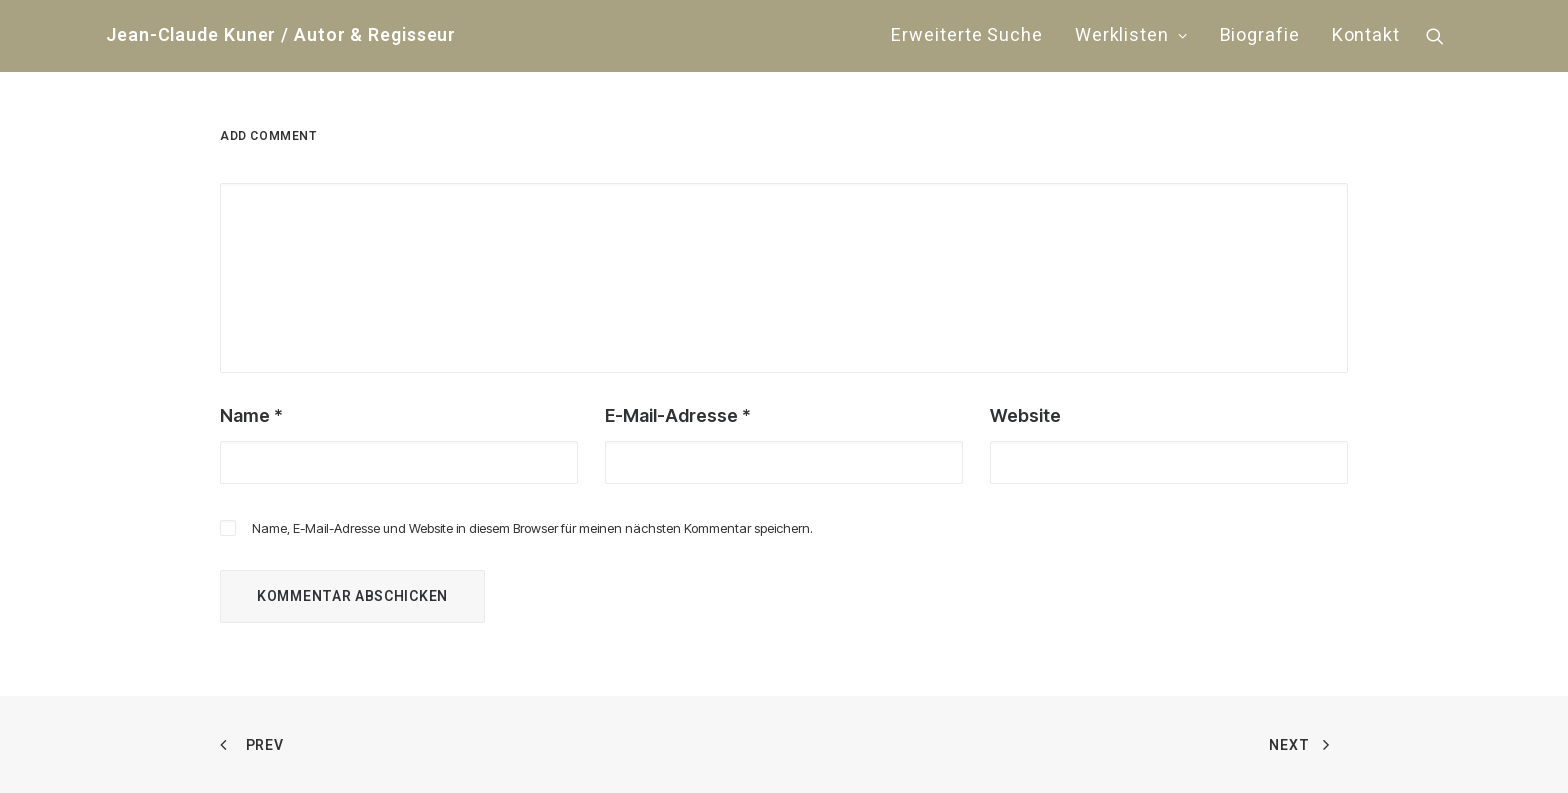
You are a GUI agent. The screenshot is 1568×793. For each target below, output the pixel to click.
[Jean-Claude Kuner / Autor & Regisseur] (281, 36)
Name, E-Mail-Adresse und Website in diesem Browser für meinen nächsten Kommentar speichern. (532, 528)
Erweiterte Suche (966, 35)
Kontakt (1366, 35)
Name (251, 415)
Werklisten (1131, 35)
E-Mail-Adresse (678, 415)
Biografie (1260, 35)
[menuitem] (966, 36)
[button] (1444, 36)
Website (1025, 415)
